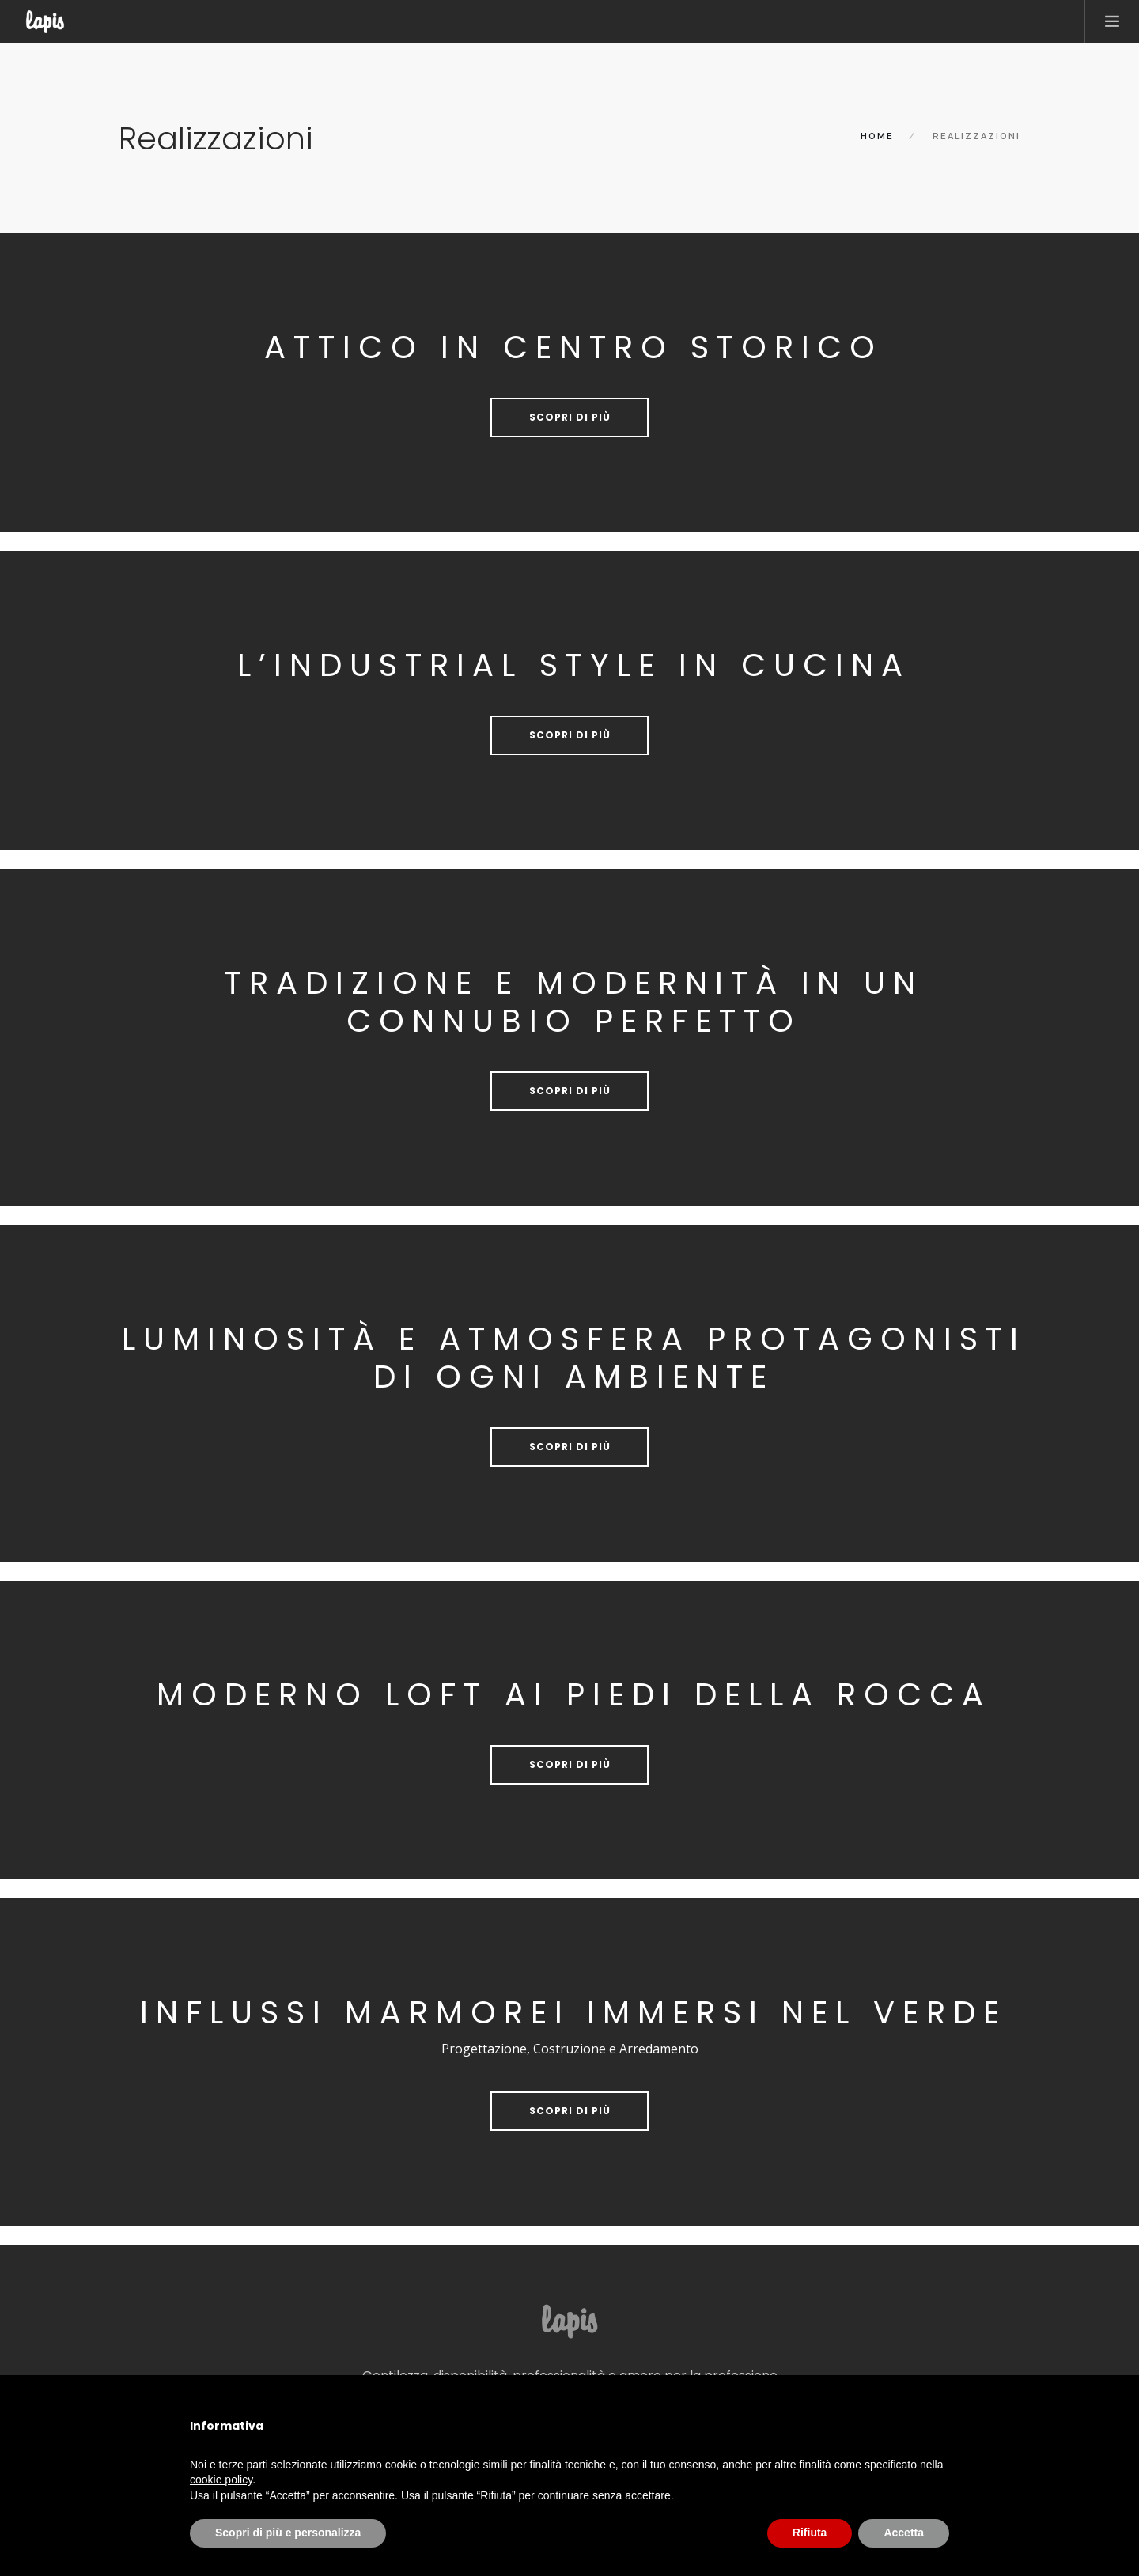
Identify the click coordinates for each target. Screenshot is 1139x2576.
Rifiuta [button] (810, 2532)
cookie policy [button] (221, 2479)
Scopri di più (570, 417)
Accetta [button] (904, 2532)
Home (877, 136)
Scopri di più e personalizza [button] (288, 2532)
